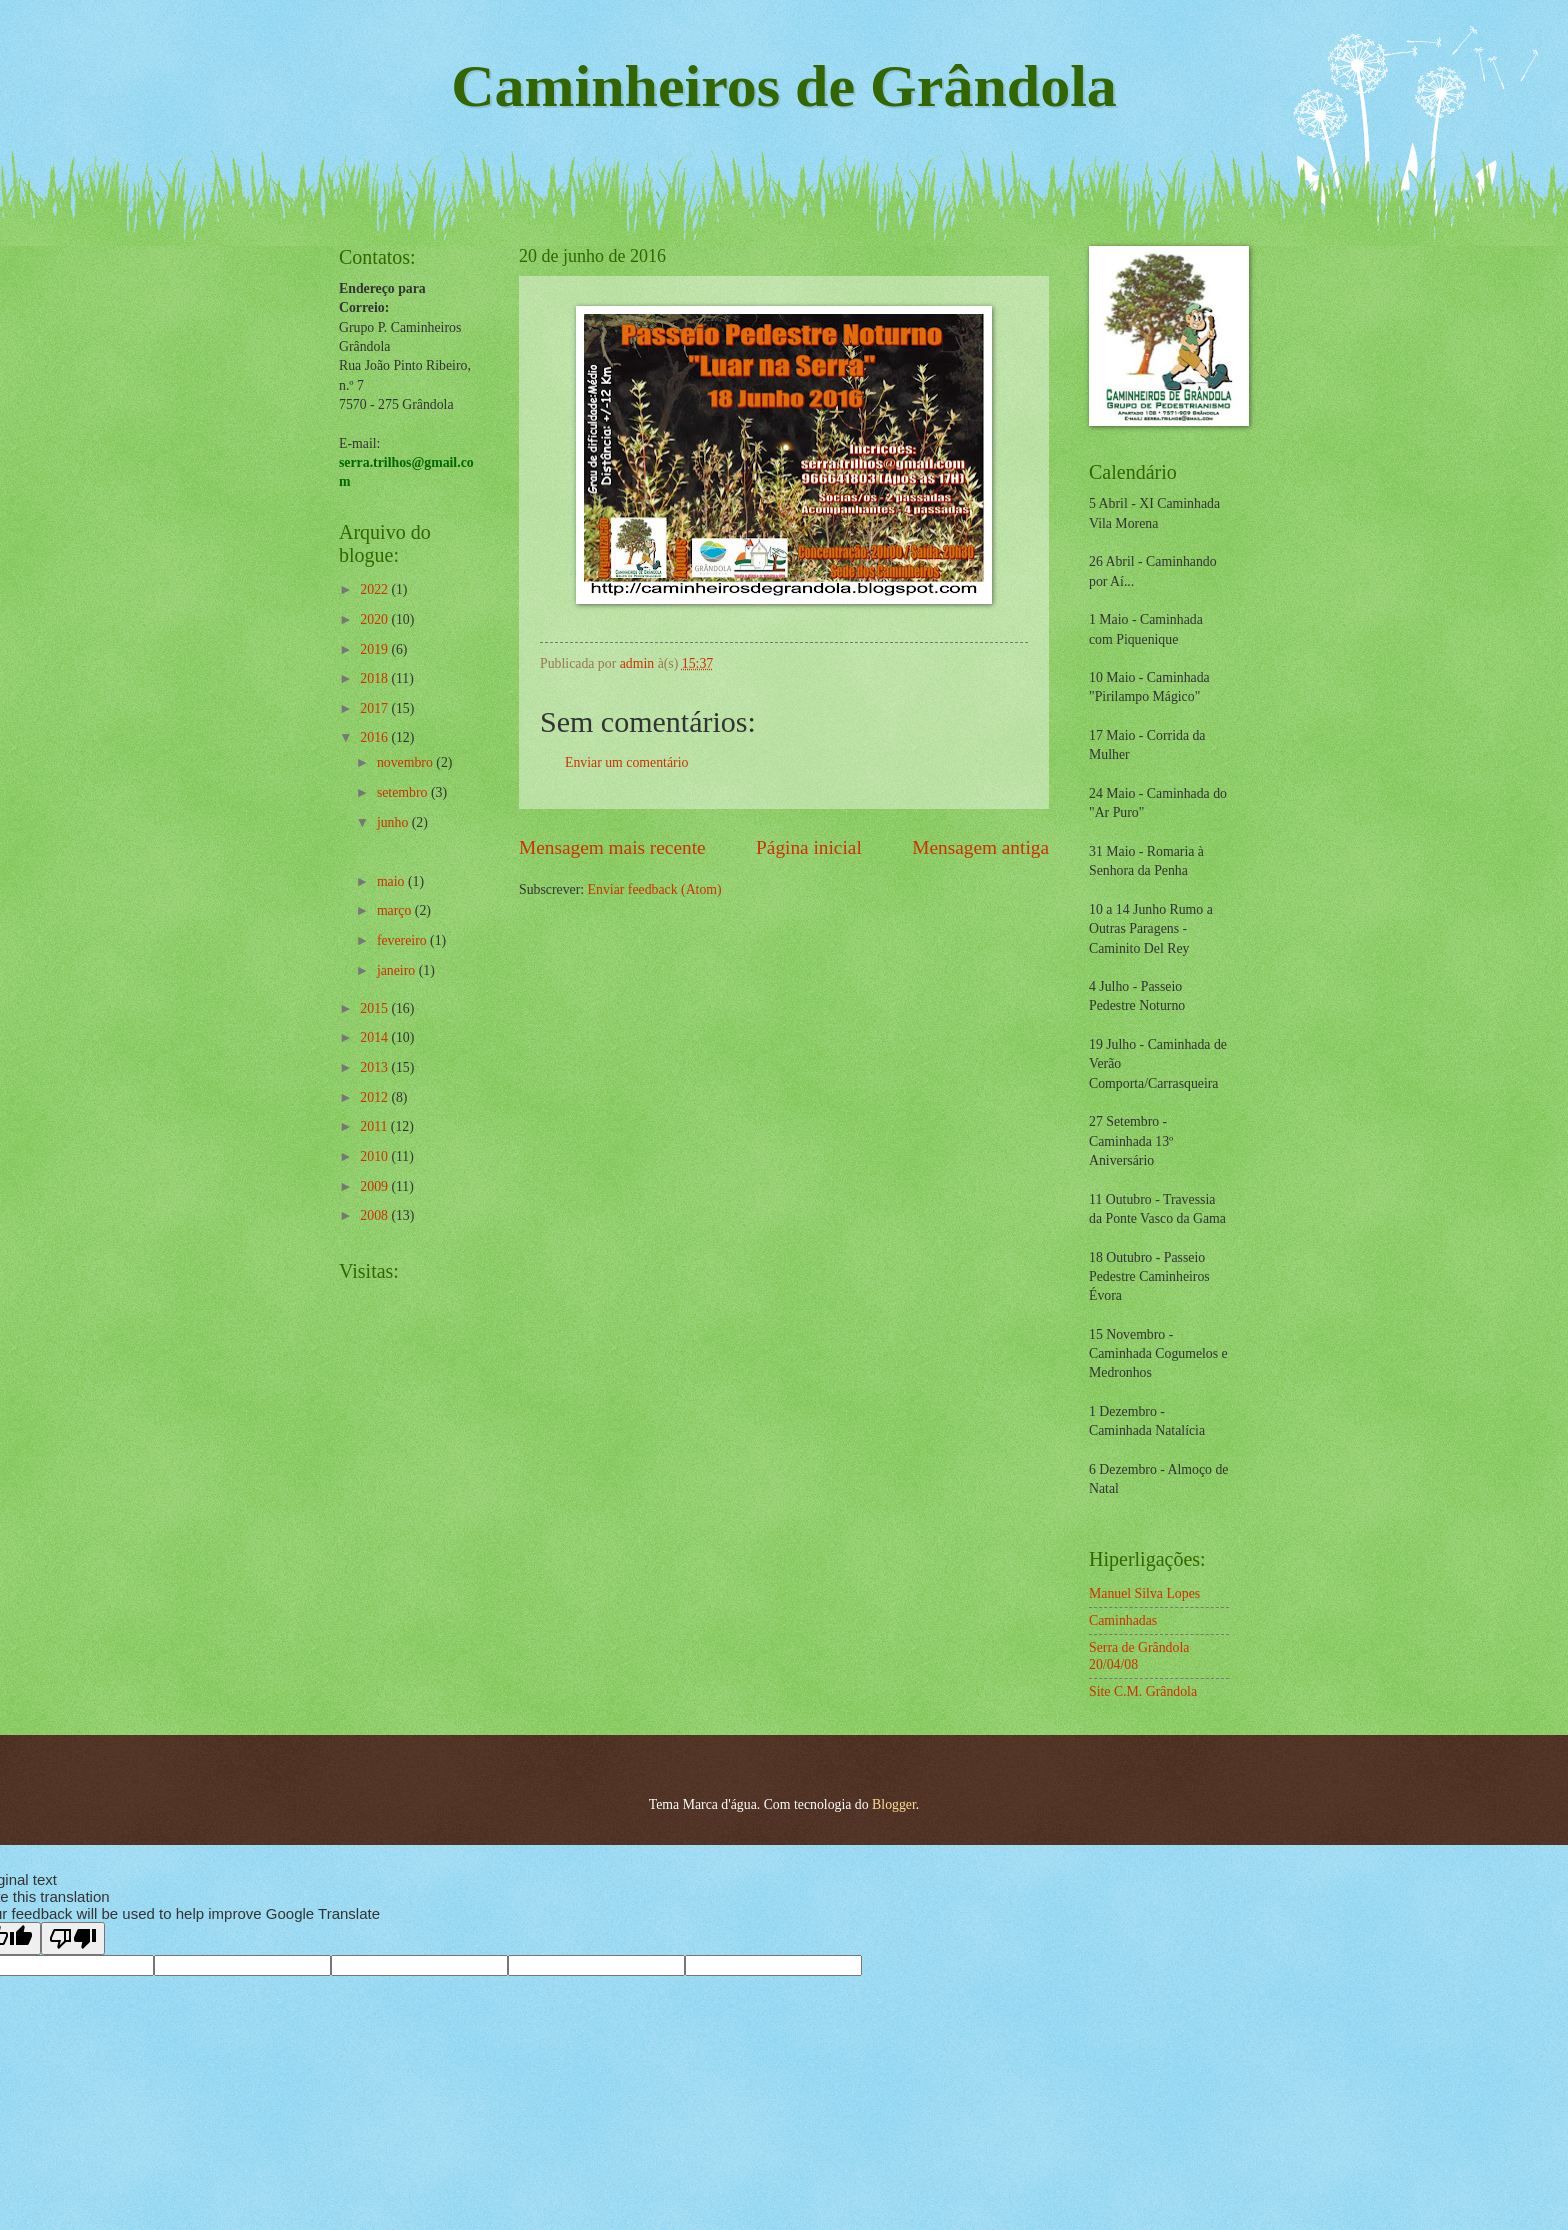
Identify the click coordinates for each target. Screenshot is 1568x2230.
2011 (375, 1126)
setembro (404, 792)
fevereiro (403, 940)
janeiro (398, 970)
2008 (375, 1215)
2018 (375, 678)
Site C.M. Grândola (1143, 1691)
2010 (375, 1156)
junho (394, 822)
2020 (375, 619)
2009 (375, 1186)
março (396, 910)
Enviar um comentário (626, 762)
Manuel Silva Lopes (1144, 1593)
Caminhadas (1123, 1620)
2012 (375, 1097)
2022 (375, 589)
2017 (375, 708)
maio (392, 881)
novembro (406, 762)
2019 (375, 649)
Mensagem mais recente (612, 847)
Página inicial (809, 847)
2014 (375, 1037)
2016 (375, 737)
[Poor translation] (73, 1938)
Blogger (894, 1804)
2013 (375, 1067)
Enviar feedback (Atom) (655, 889)
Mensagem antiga (980, 847)
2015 (375, 1008)
